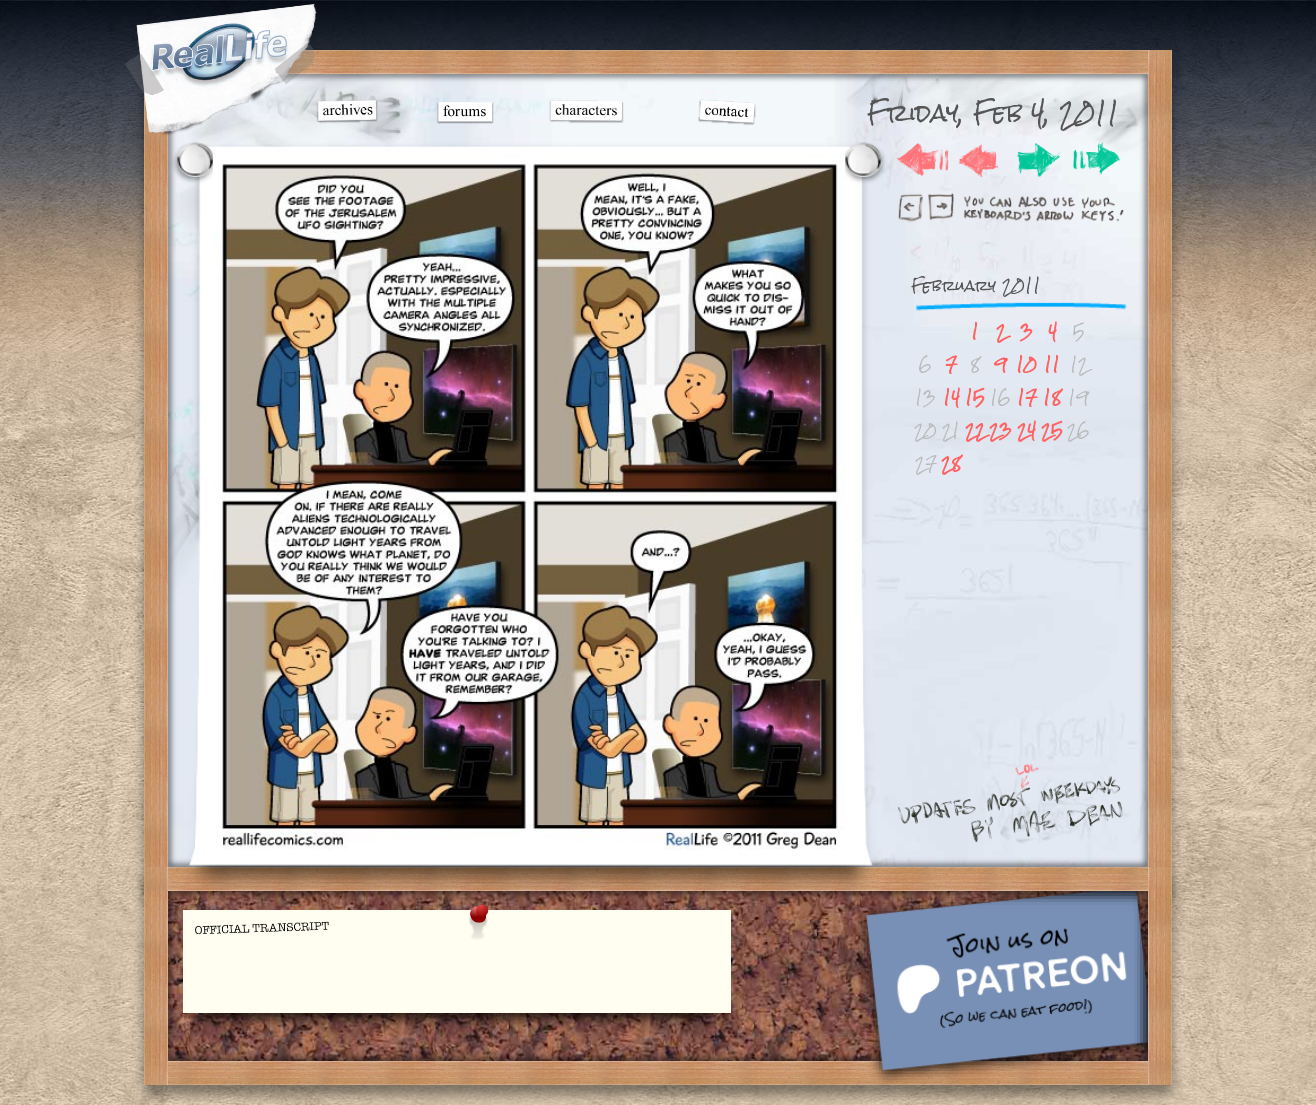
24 (1026, 430)
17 (1027, 397)
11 (1052, 364)
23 (1000, 430)
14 (951, 397)
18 (1052, 397)
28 (951, 463)
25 (1052, 430)
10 (1026, 364)
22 (975, 430)
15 (975, 397)
